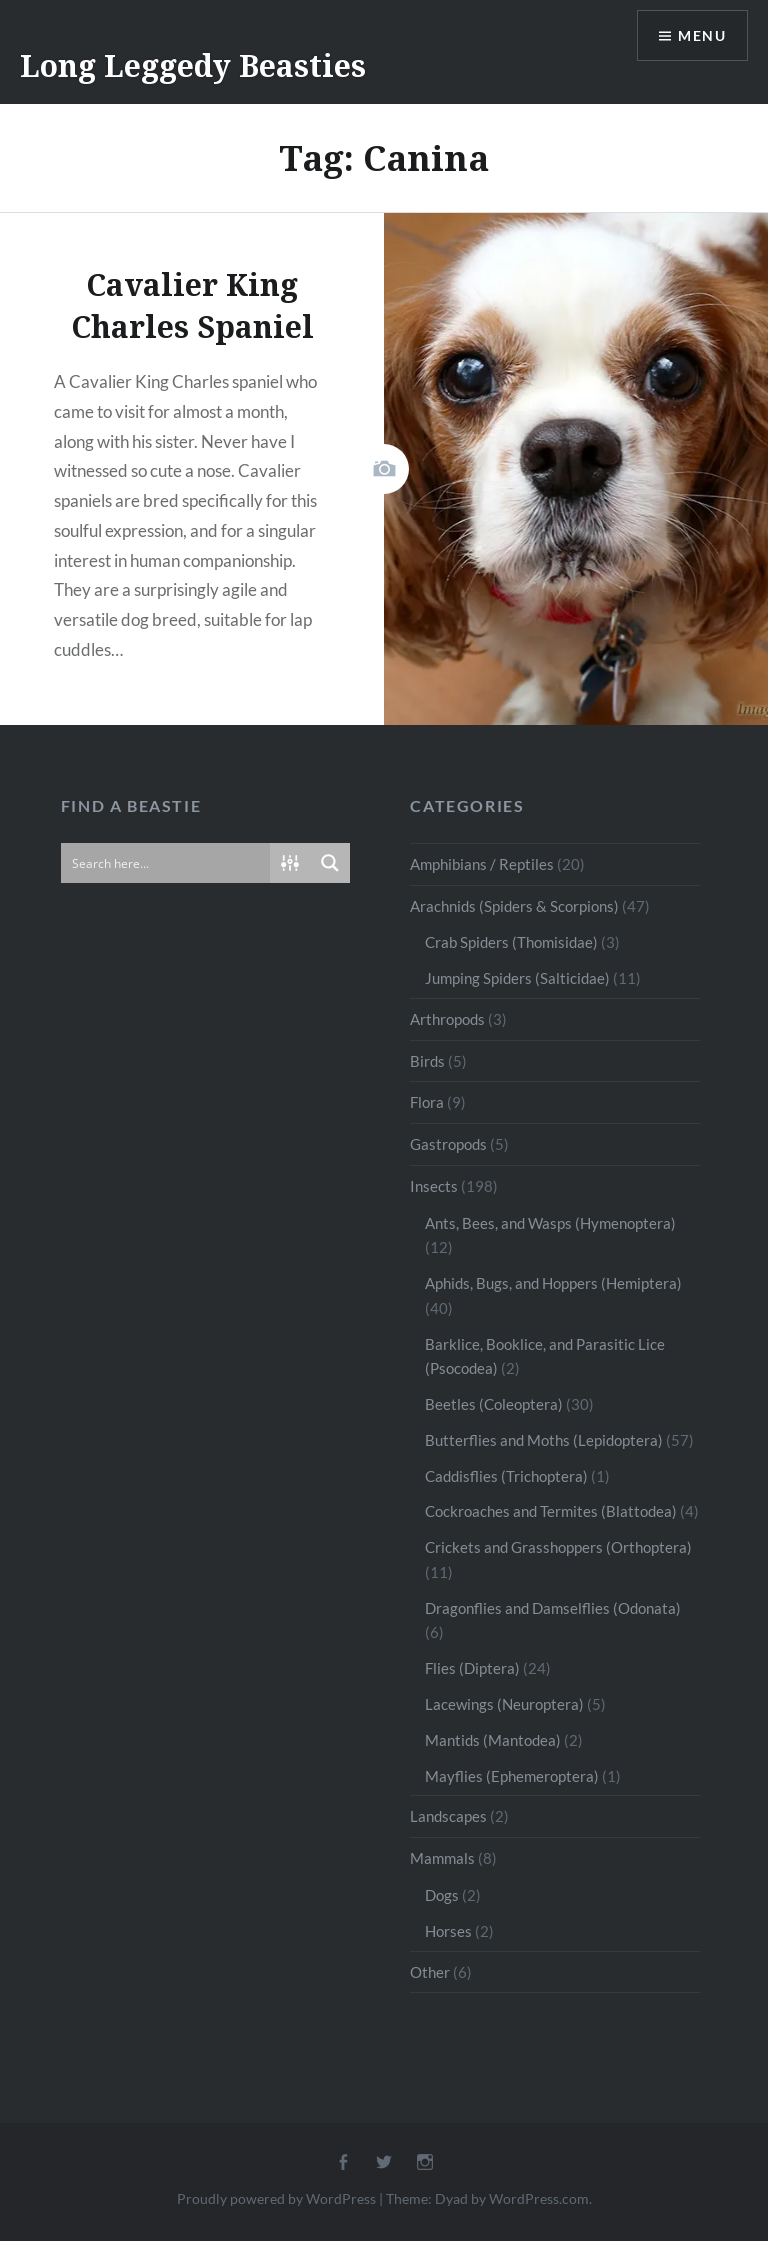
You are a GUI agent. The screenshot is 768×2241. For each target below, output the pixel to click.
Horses (448, 1931)
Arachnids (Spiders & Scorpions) (514, 906)
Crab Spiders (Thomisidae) (511, 942)
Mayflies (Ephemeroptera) (512, 1776)
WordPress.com (539, 2198)
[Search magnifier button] (330, 863)
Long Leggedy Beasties (193, 65)
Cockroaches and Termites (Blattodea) (551, 1511)
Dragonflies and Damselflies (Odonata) (553, 1608)
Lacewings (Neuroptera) (504, 1704)
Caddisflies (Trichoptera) (506, 1476)
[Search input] (167, 863)
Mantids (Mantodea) (493, 1740)
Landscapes (448, 1816)
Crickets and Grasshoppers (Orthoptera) (558, 1547)
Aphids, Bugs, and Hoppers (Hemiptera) (553, 1283)
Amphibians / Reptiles (482, 864)
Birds (427, 1061)
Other (430, 1972)
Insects (434, 1186)
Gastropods (448, 1144)
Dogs (442, 1895)
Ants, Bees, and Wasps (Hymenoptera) (550, 1223)
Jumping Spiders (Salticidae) (517, 978)
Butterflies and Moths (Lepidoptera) (544, 1440)
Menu (702, 35)
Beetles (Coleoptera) (494, 1404)
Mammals (442, 1858)
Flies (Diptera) (472, 1668)
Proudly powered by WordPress (276, 2198)
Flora (427, 1102)
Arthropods (447, 1019)
